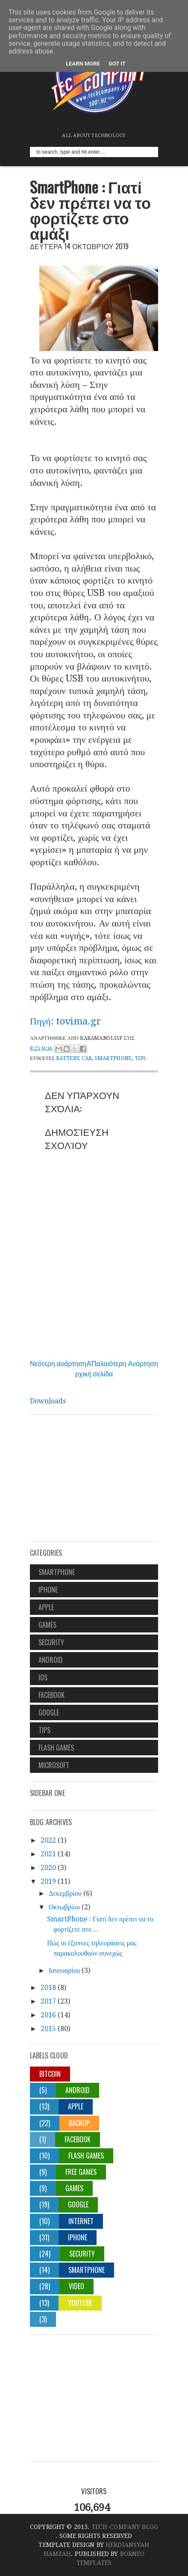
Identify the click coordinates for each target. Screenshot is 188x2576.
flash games (56, 1747)
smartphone (113, 1058)
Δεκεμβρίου (65, 1893)
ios (42, 1677)
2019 (48, 1881)
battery (67, 1058)
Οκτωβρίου (64, 1907)
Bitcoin (50, 2074)
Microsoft (53, 1765)
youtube (80, 2303)
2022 (48, 1840)
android (50, 1660)
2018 (48, 1987)
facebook (51, 1695)
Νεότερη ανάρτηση (58, 1363)
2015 (48, 2029)
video (76, 2286)
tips (140, 1058)
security (51, 1642)
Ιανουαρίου (64, 1970)
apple (46, 1607)
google (48, 1712)
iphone (48, 1589)
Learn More (83, 63)
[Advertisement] (94, 1481)
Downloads (48, 1401)
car (86, 1058)
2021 (48, 1854)
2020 (48, 1868)
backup (79, 2123)
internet (81, 2221)
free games (81, 2172)
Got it (117, 63)
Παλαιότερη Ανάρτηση (124, 1363)
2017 (48, 2001)
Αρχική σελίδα (94, 1368)
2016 (48, 2015)
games (47, 1625)
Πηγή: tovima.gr (65, 1021)
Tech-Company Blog (124, 2526)
